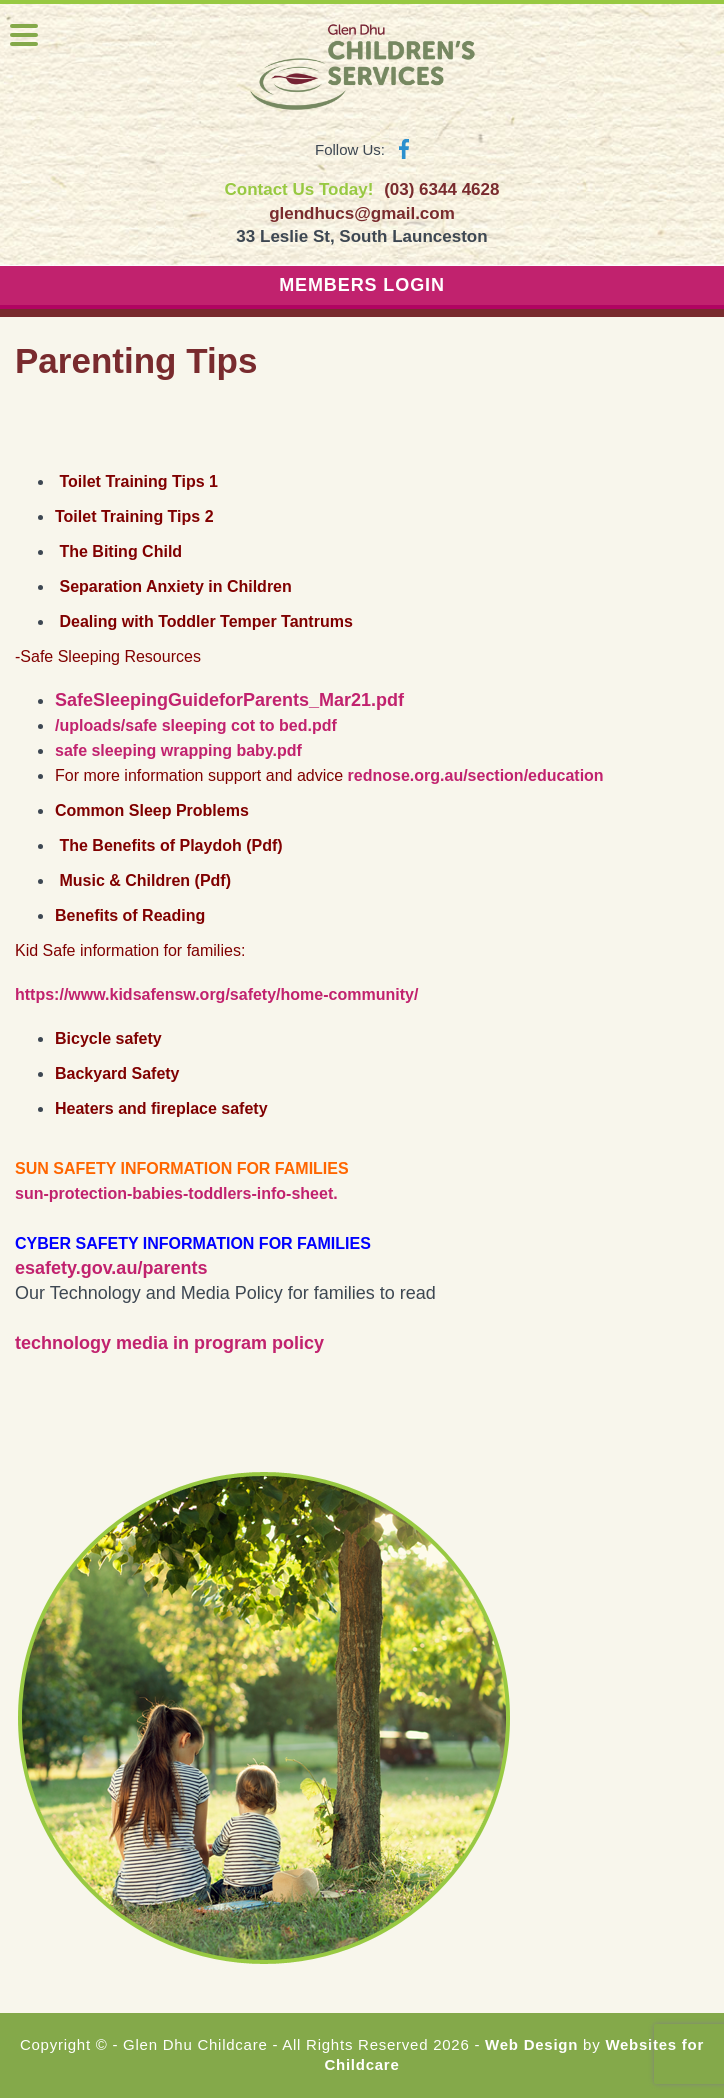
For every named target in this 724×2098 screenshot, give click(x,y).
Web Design (531, 2044)
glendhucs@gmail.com (362, 213)
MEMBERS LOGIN (362, 285)
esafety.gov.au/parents (111, 1268)
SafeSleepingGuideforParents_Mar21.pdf (229, 700)
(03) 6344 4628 (441, 189)
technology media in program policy (169, 1343)
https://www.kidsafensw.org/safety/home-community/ (216, 994)
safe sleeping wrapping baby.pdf (178, 750)
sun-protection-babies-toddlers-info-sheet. (176, 1193)
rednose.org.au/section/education (476, 775)
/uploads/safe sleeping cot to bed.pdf (196, 725)
